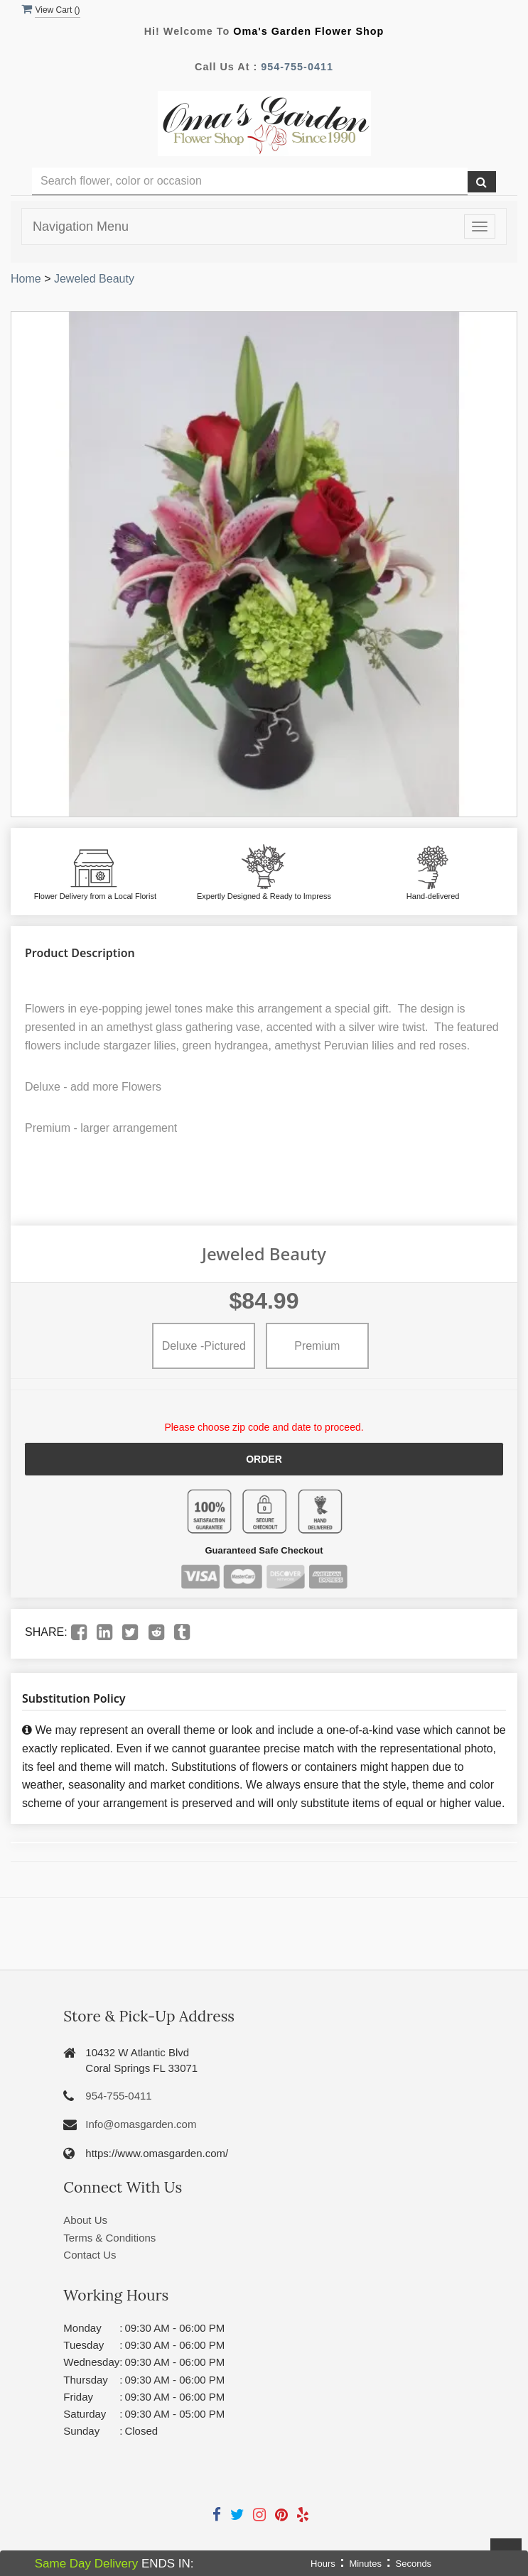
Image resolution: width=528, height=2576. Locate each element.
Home (26, 279)
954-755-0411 (297, 66)
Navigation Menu (81, 226)
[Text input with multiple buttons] (250, 181)
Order (264, 1459)
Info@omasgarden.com (140, 2124)
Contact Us (89, 2255)
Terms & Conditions (109, 2237)
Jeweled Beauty (94, 279)
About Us (85, 2220)
